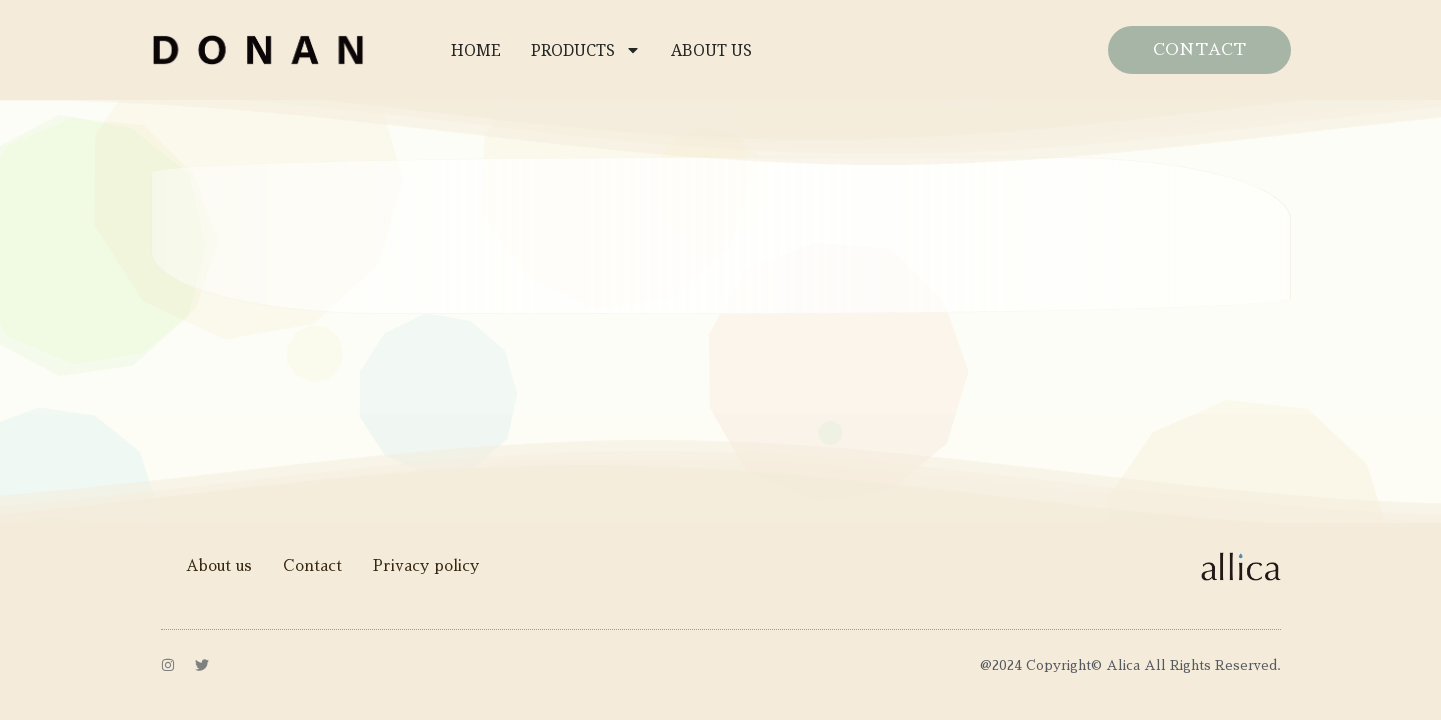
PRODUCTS (586, 50)
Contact (312, 565)
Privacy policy (426, 565)
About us (219, 565)
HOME (476, 50)
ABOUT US (711, 50)
